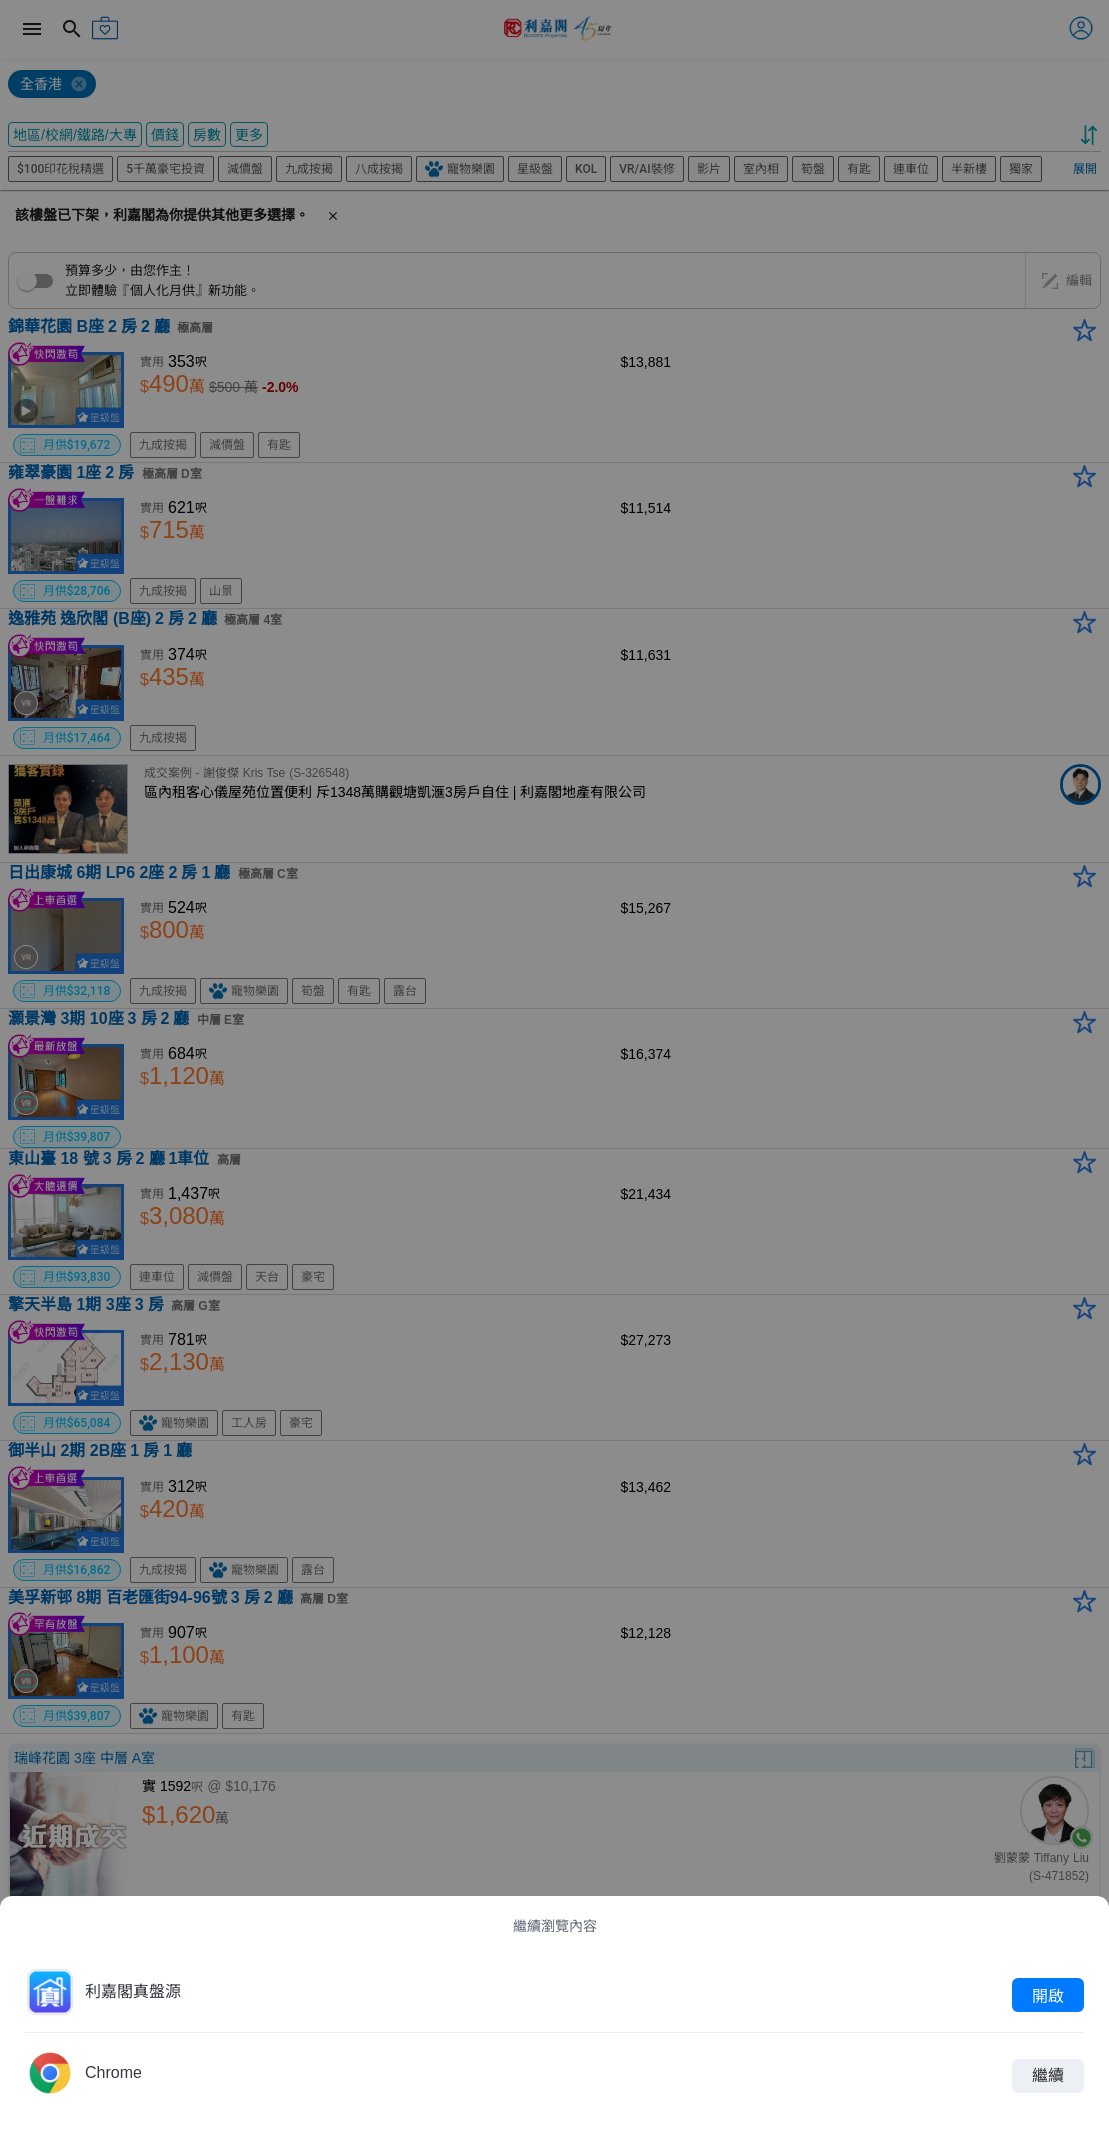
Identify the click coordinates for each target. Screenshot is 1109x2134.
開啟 (1048, 1995)
